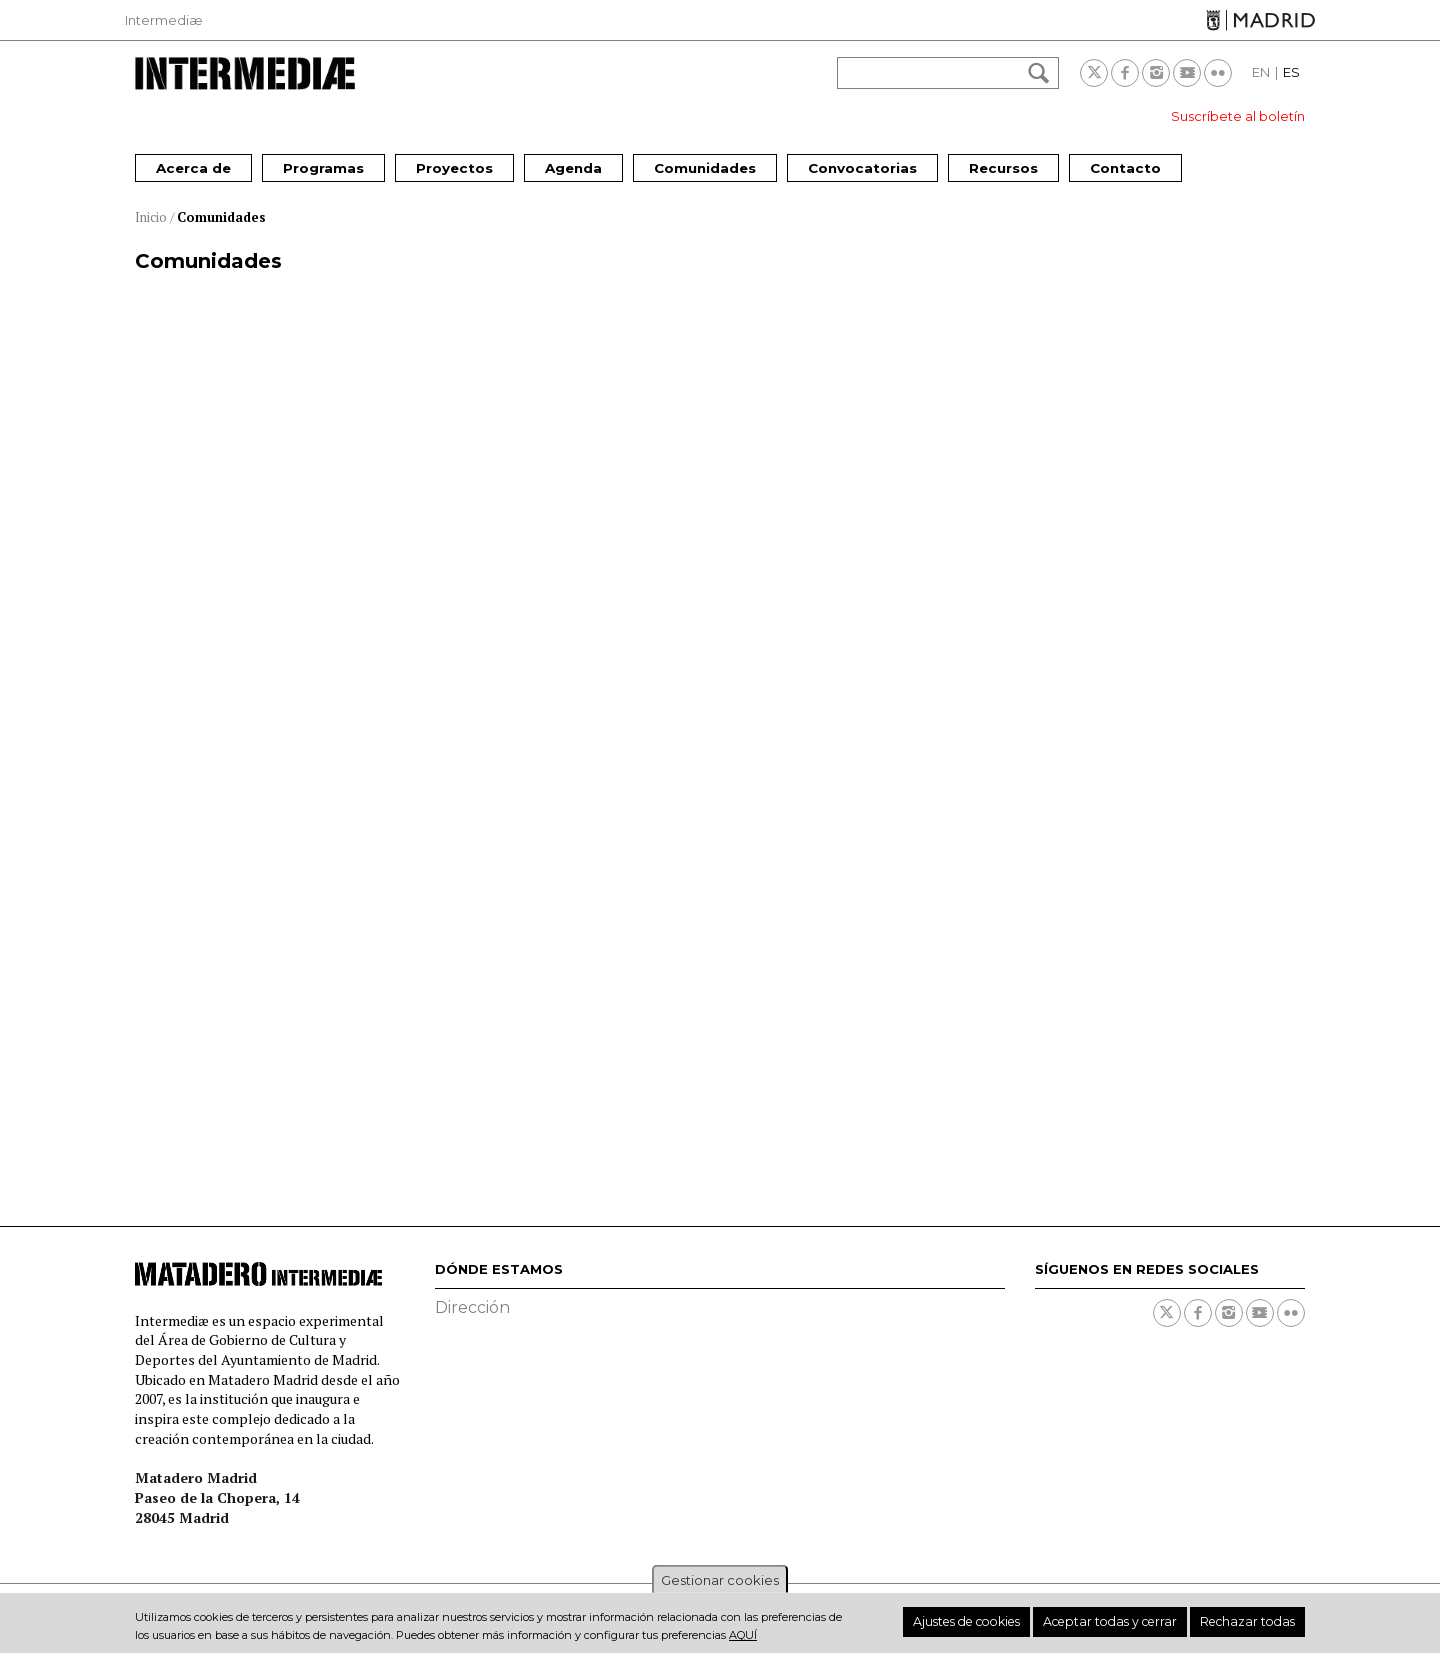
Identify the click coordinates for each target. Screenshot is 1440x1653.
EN (1261, 72)
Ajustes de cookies (1006, 1622)
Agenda (573, 168)
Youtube (1187, 73)
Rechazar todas (1254, 1622)
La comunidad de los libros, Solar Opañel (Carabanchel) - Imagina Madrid (702, 523)
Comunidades (705, 168)
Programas (323, 168)
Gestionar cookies (720, 1580)
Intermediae (245, 73)
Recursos (1003, 168)
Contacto (1125, 168)
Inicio (151, 217)
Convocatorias (862, 168)
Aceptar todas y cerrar (1134, 1622)
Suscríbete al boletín (1238, 116)
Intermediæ (164, 20)
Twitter (1094, 73)
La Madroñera (1010, 940)
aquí (743, 1635)
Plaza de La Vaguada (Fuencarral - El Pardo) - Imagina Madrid (315, 512)
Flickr (1218, 73)
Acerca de (193, 168)
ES (1291, 72)
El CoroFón (596, 940)
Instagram (1156, 73)
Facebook (1125, 73)
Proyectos (454, 168)
